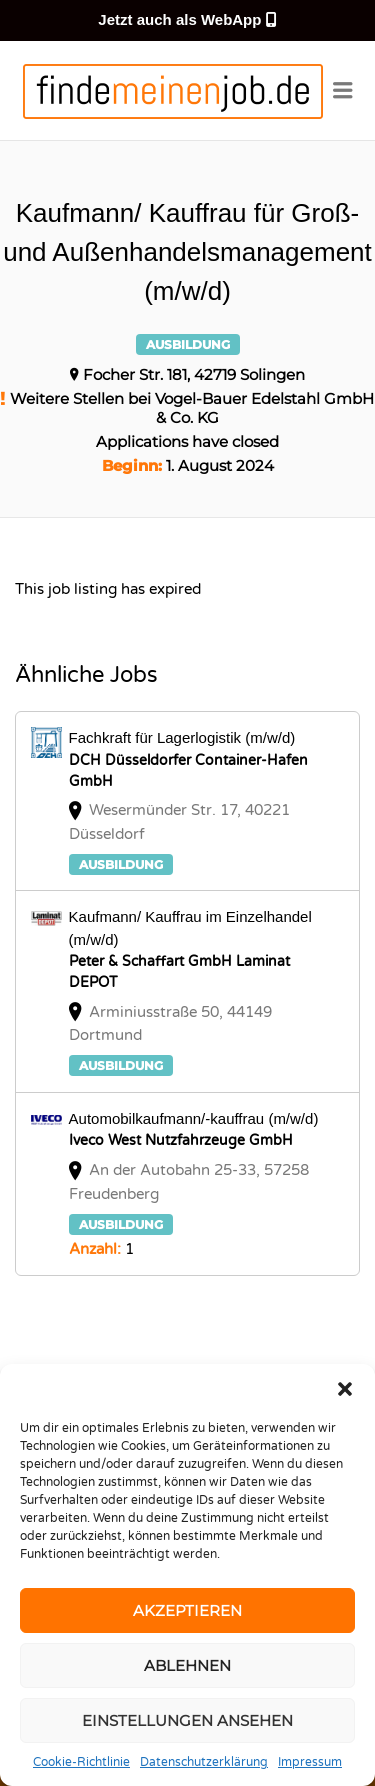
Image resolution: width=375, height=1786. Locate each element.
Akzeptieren (187, 1610)
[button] (345, 1389)
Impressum (310, 1762)
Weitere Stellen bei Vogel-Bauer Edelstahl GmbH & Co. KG (192, 408)
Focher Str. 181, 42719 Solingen (194, 374)
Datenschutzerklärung (204, 1762)
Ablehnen (187, 1665)
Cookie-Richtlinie (81, 1762)
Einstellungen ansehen (187, 1720)
